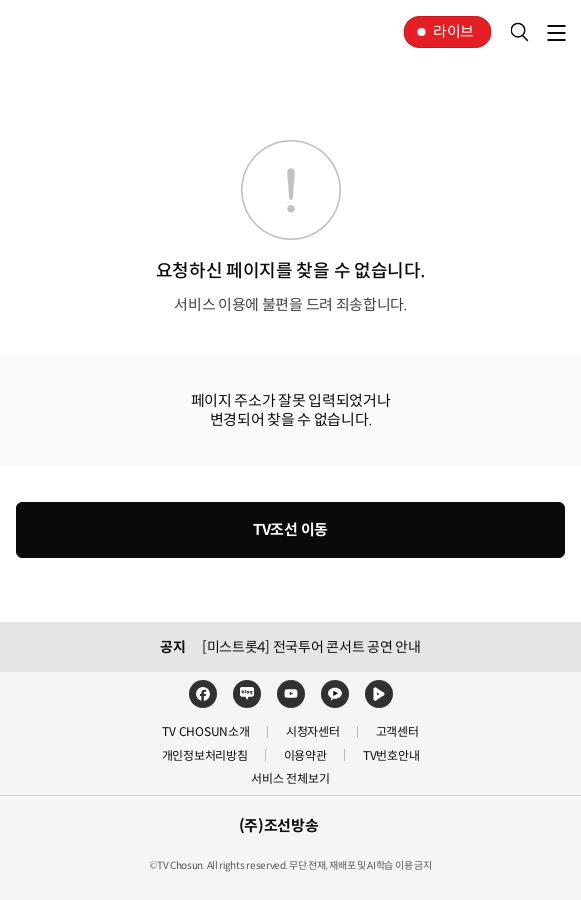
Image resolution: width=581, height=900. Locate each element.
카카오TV (335, 694)
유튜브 (291, 694)
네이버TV (379, 694)
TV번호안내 (391, 755)
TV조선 (78, 32)
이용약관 (305, 755)
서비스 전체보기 (290, 778)
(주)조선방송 (279, 825)
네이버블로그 (247, 694)
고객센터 (397, 731)
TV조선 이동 (290, 529)
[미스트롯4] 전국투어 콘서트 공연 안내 (311, 647)
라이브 (453, 31)
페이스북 (203, 694)
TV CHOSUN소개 (205, 731)
